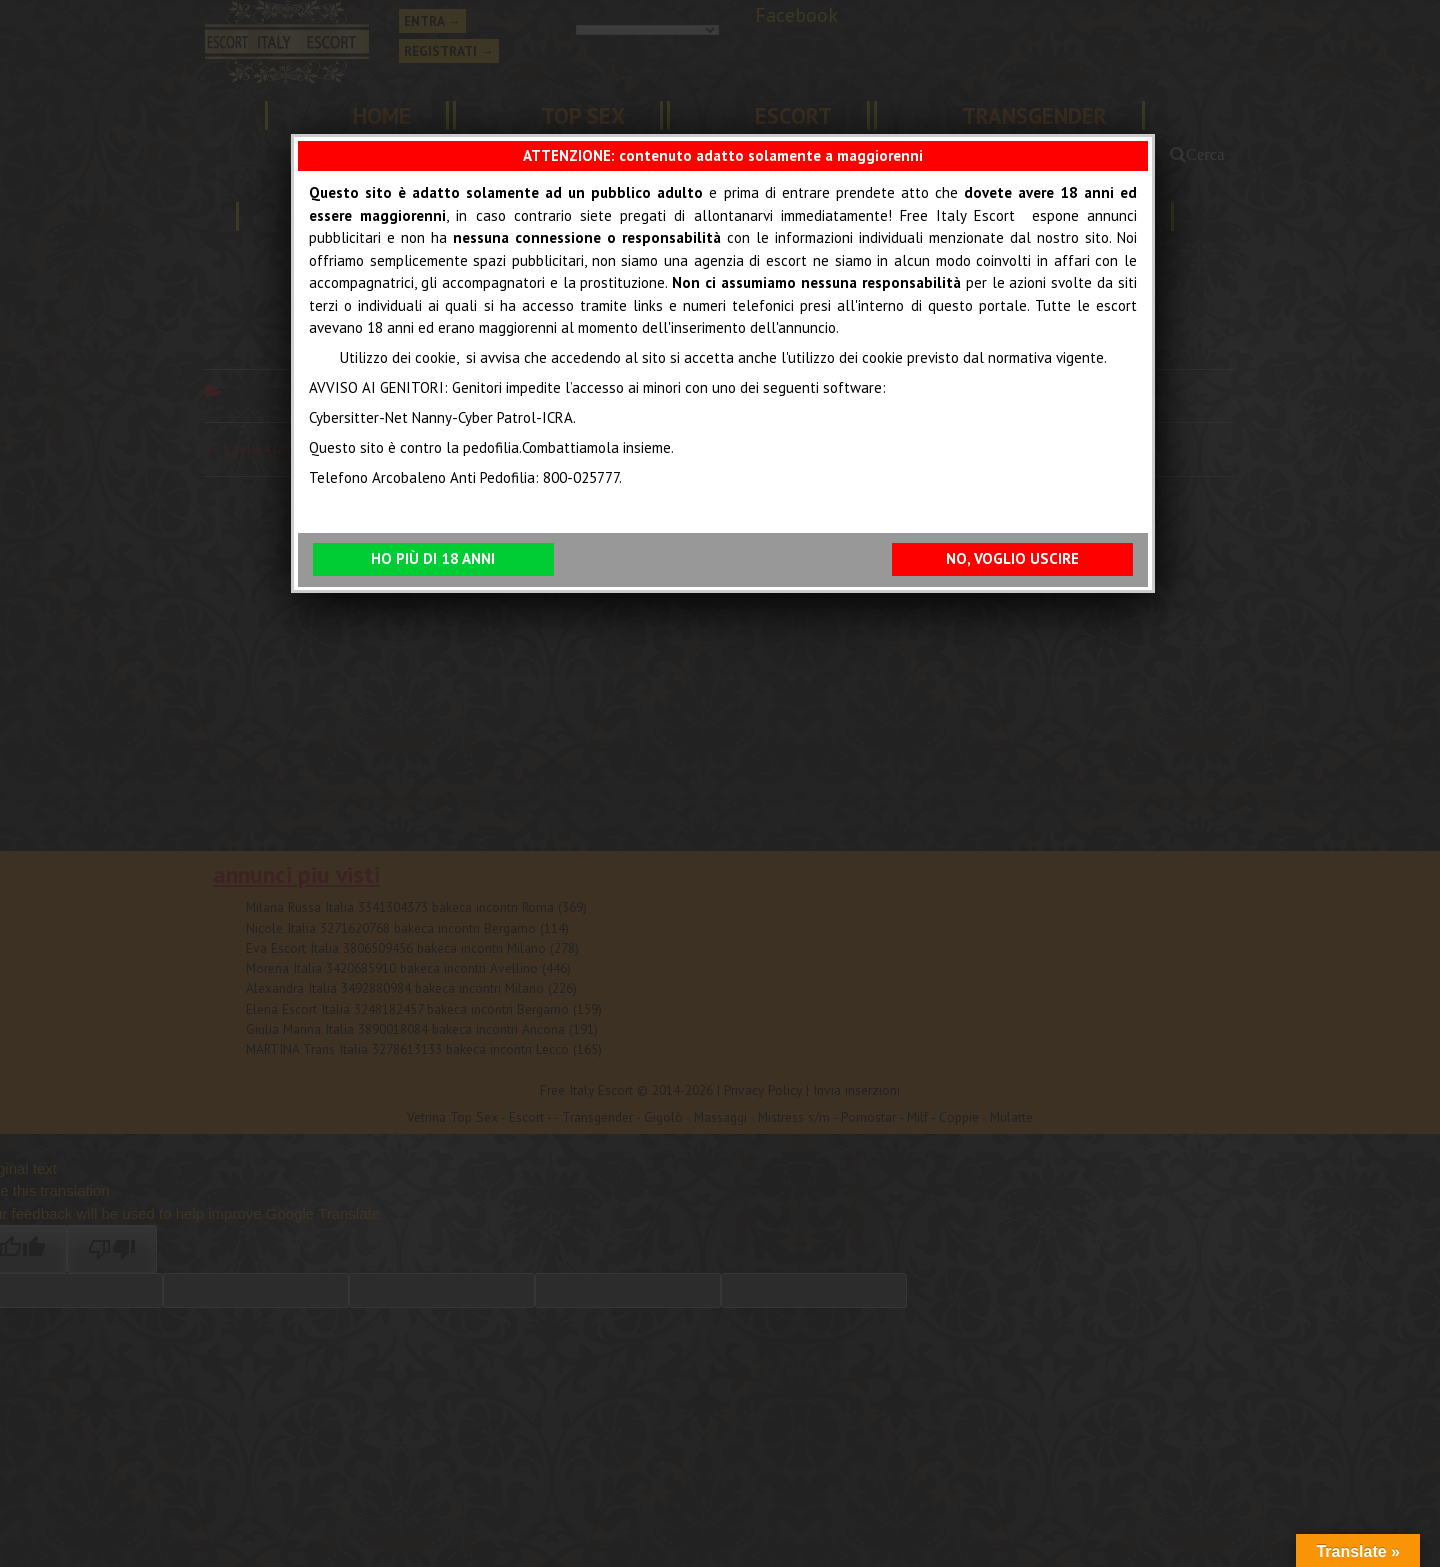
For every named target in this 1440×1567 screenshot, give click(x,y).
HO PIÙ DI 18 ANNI (433, 558)
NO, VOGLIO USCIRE (1012, 558)
